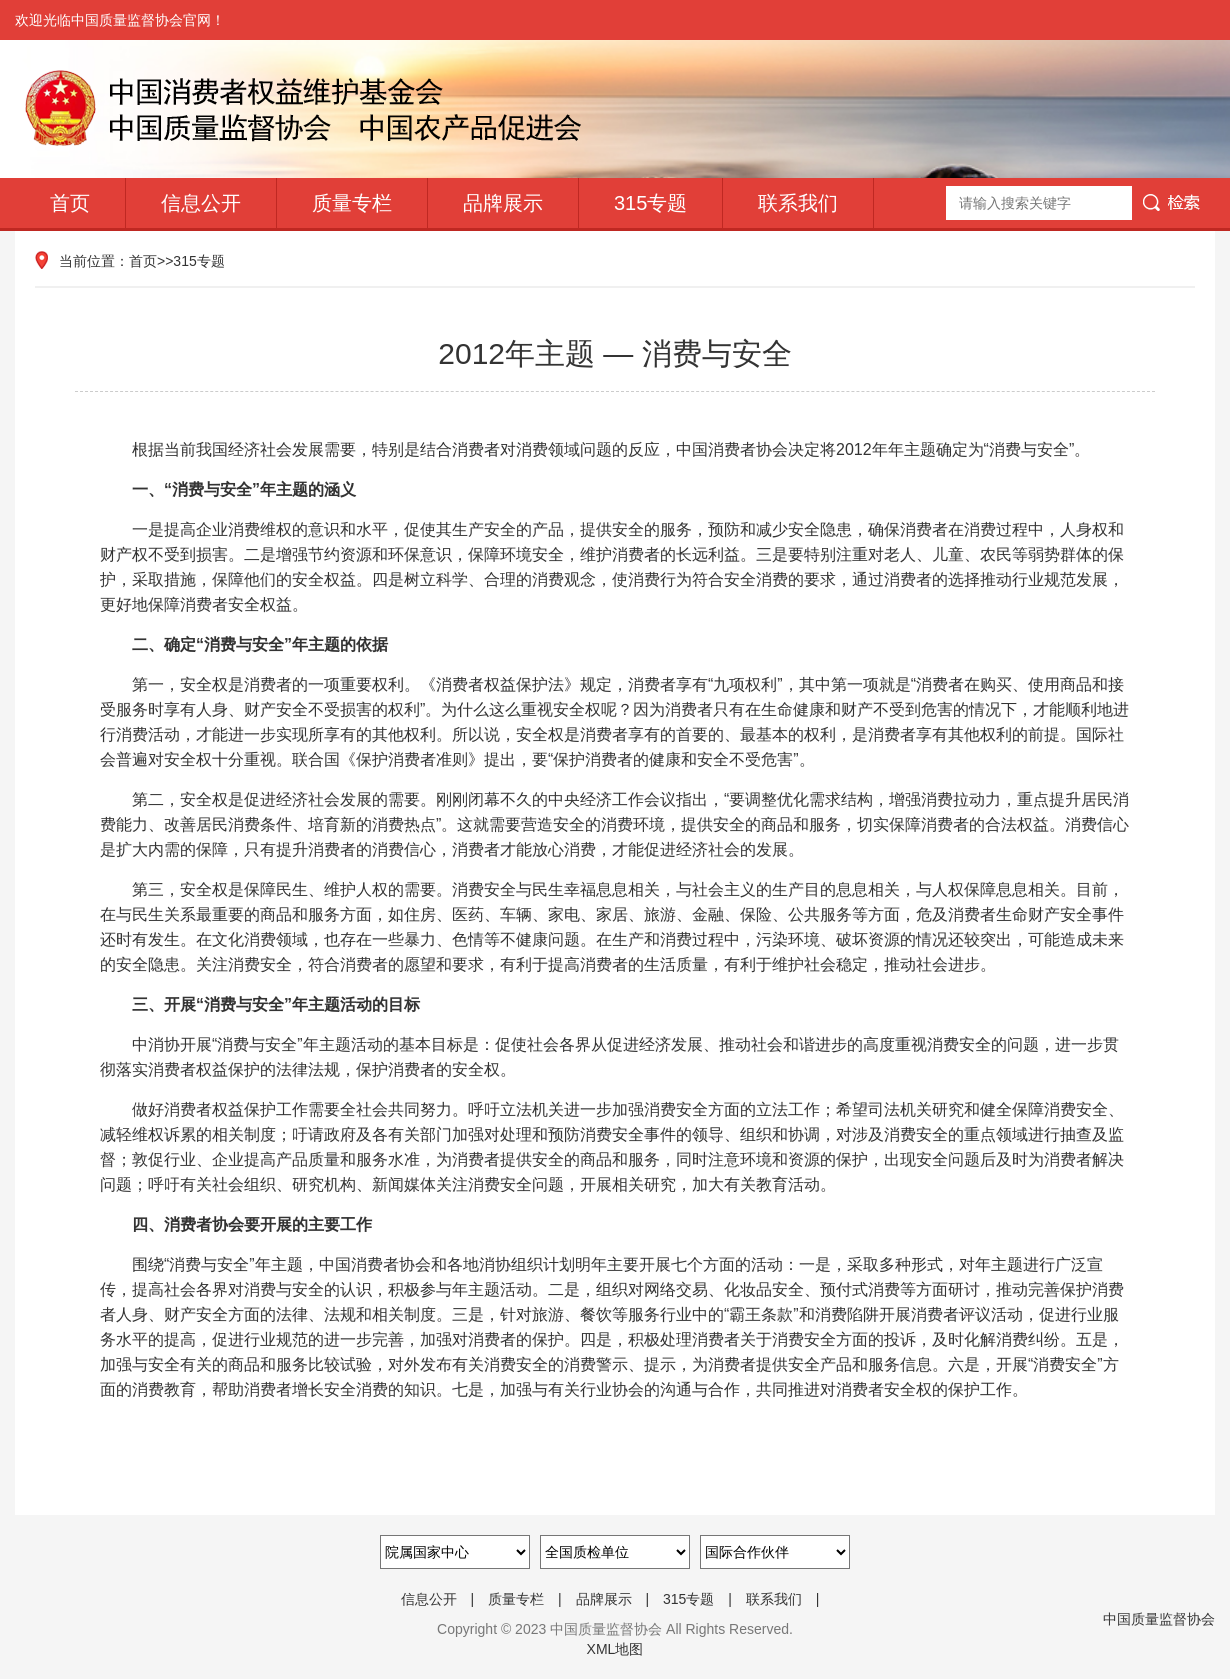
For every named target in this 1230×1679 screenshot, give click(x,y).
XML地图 (615, 1649)
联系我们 (798, 203)
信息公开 (201, 203)
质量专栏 (352, 203)
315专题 (650, 203)
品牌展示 (503, 203)
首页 (70, 203)
